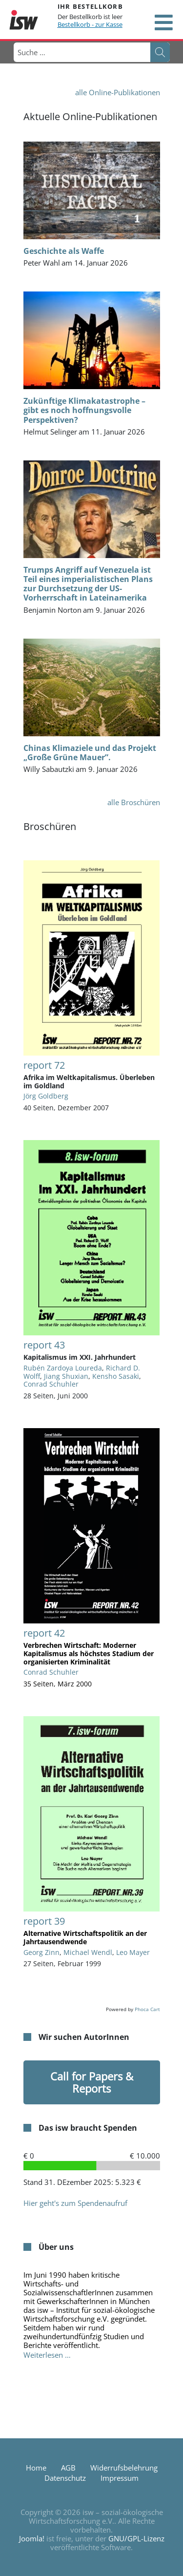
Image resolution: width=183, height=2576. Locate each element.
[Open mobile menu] (163, 22)
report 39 (44, 1921)
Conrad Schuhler (51, 1384)
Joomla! (31, 2538)
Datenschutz (65, 2478)
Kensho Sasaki (115, 1376)
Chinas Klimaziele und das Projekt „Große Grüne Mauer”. (89, 753)
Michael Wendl (87, 1952)
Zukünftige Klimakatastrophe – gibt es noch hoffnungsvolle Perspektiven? (84, 410)
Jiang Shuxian (66, 1376)
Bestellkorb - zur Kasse (90, 24)
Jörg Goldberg (45, 1096)
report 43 (44, 1344)
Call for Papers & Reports (91, 2082)
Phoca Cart (147, 2009)
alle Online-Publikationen (117, 92)
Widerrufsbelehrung (124, 2467)
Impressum (120, 2478)
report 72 (44, 1065)
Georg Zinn (41, 1952)
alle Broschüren (133, 802)
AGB (68, 2467)
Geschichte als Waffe (63, 251)
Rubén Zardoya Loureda (62, 1367)
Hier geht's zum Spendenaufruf (75, 2203)
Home (36, 2467)
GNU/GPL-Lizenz (136, 2538)
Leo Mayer (133, 1952)
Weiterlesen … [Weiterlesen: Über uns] (47, 2355)
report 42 (44, 1633)
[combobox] (81, 52)
